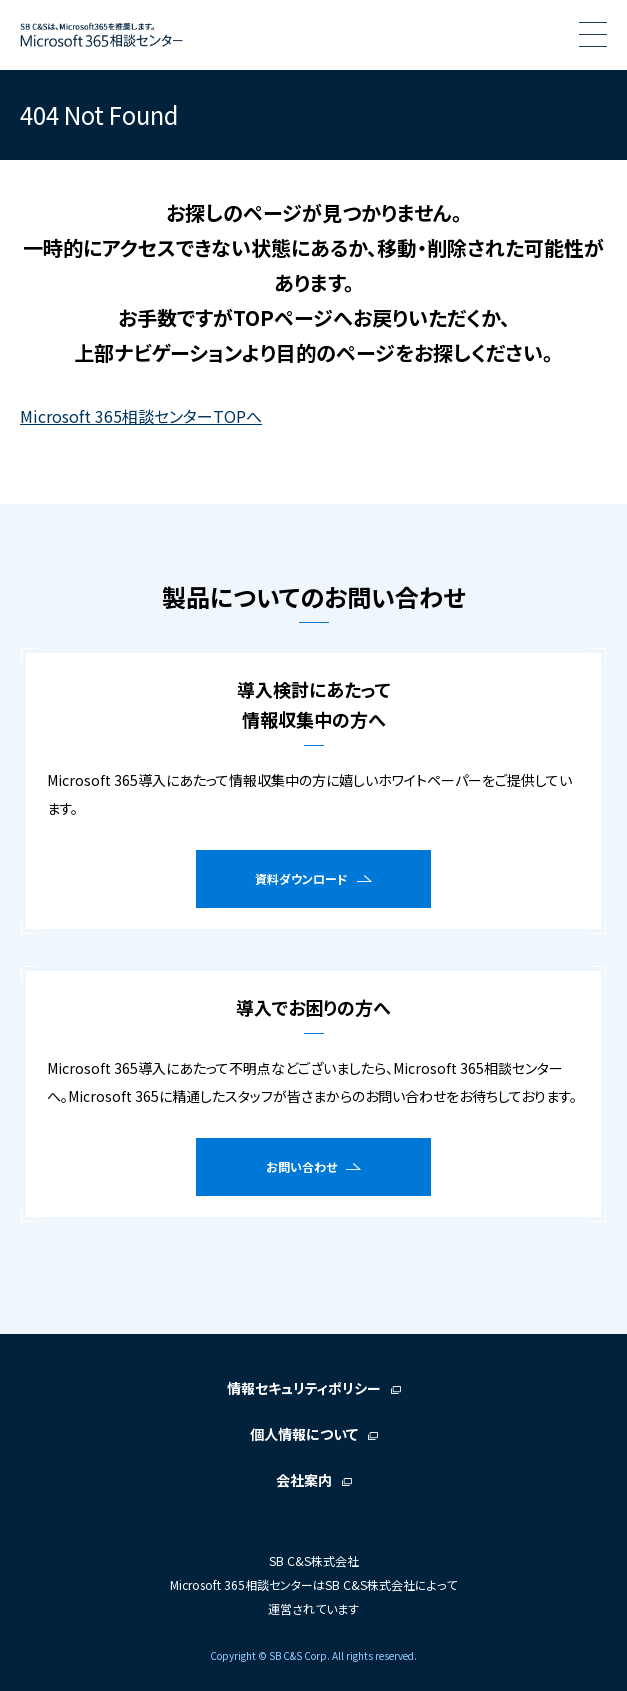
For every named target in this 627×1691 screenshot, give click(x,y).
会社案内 (304, 1480)
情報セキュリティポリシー (304, 1388)
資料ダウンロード (301, 878)
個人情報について (304, 1434)
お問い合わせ (301, 1166)
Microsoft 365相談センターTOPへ (141, 416)
